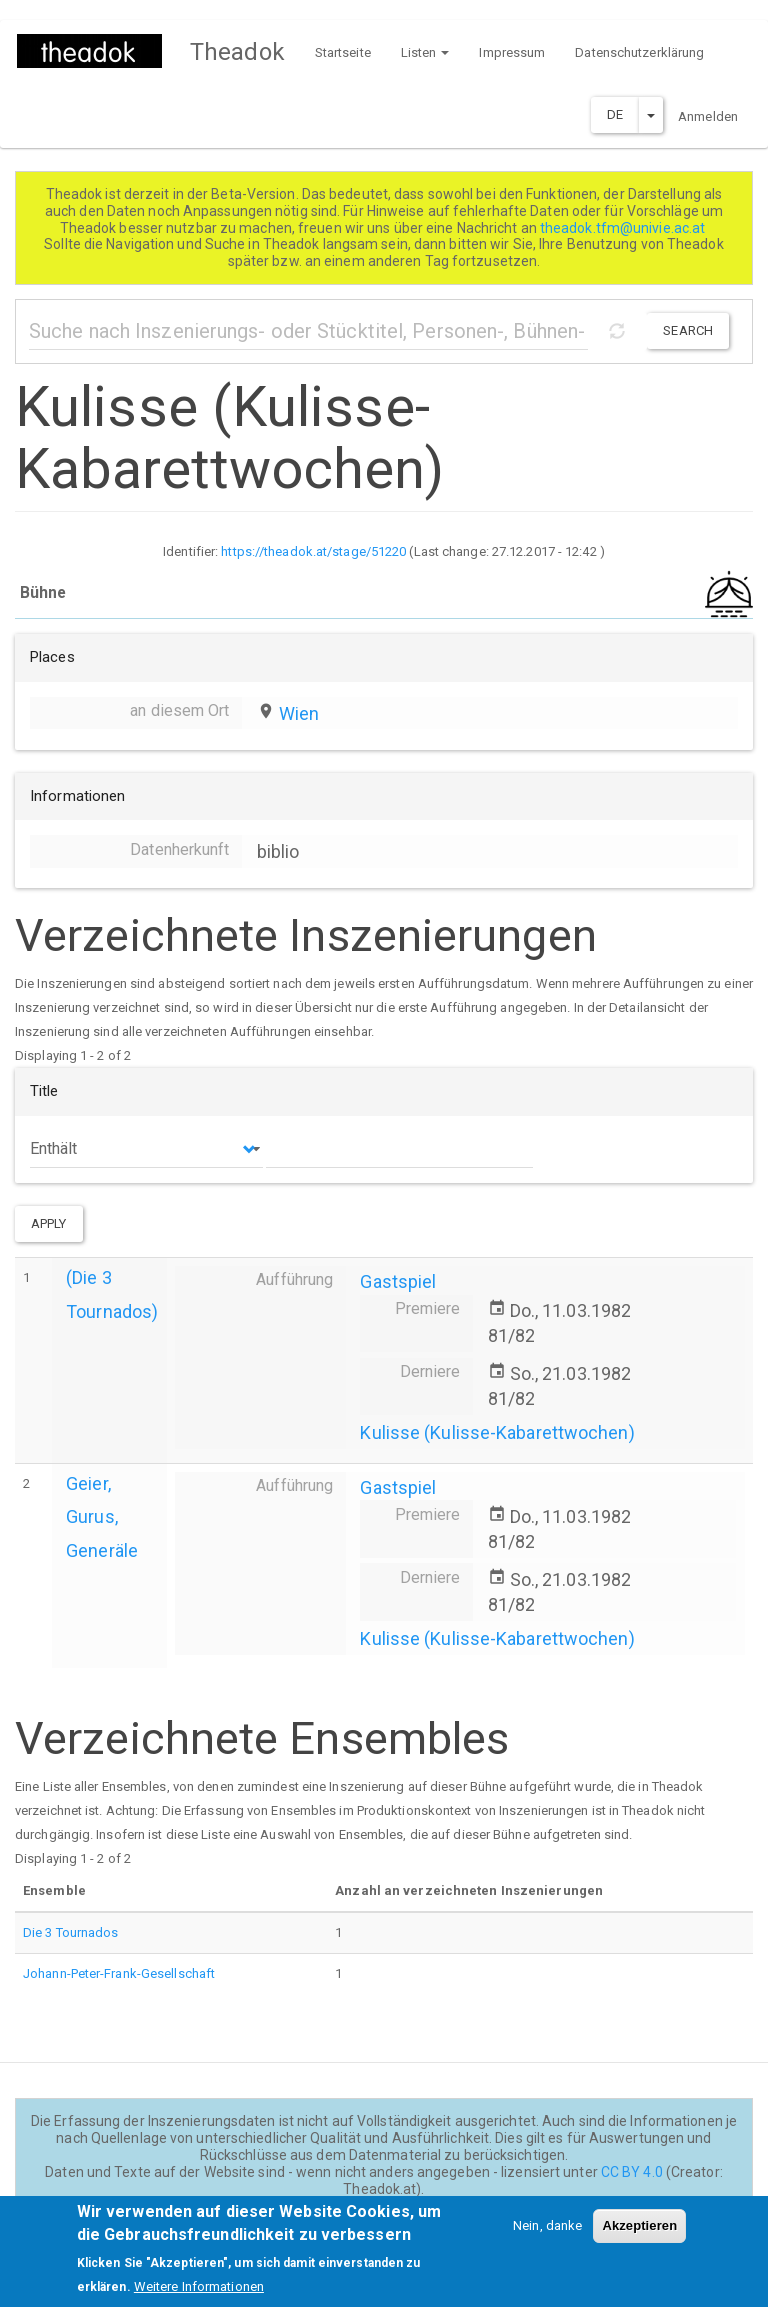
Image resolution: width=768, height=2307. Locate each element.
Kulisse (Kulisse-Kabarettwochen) (497, 1432)
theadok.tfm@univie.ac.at (624, 228)
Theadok (237, 52)
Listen (425, 52)
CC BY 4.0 (632, 2172)
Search (688, 330)
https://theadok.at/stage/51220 (313, 551)
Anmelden (708, 116)
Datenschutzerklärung (639, 52)
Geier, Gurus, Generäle (102, 1516)
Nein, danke (547, 2236)
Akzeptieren (639, 2236)
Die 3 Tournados (71, 1932)
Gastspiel (398, 1281)
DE (615, 114)
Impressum (512, 52)
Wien (299, 713)
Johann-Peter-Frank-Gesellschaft (119, 1973)
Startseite (343, 52)
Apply (49, 1223)
